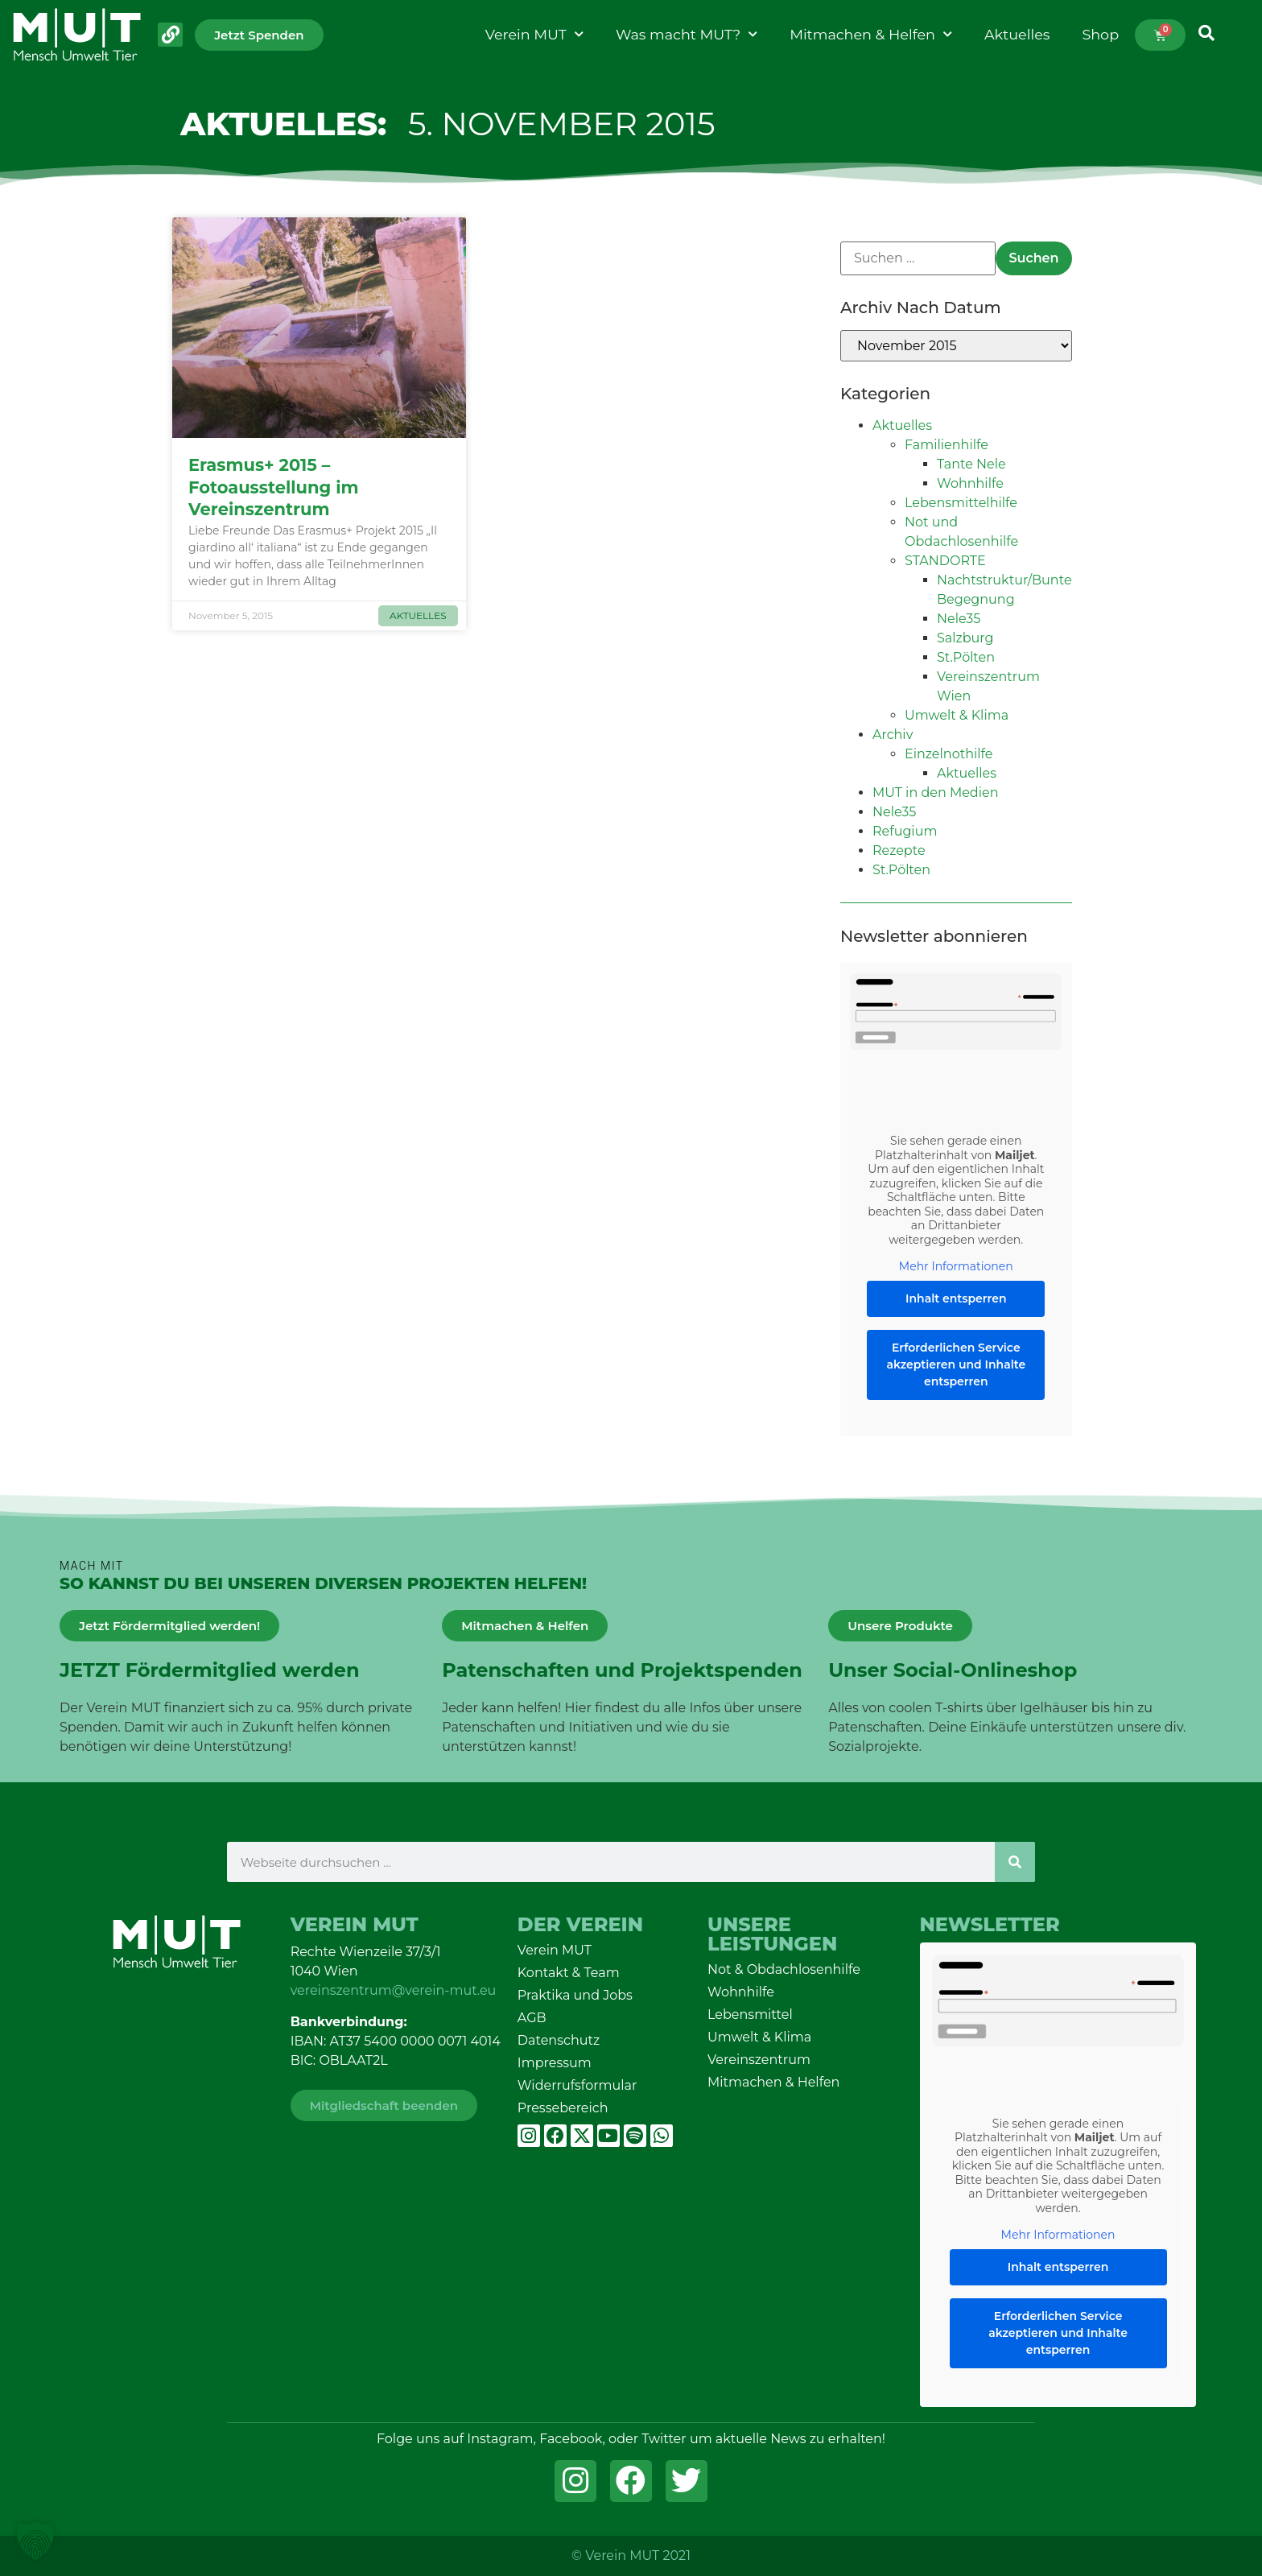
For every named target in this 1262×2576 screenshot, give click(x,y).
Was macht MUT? (686, 34)
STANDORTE (945, 560)
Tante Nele (971, 464)
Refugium (904, 831)
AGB (532, 2017)
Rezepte (899, 850)
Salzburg (965, 638)
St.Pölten (966, 657)
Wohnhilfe (970, 483)
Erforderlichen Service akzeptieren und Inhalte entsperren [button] (955, 1364)
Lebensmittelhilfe (961, 502)
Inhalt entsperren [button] (956, 1298)
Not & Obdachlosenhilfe (783, 1969)
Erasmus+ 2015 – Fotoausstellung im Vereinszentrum (273, 487)
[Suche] (1015, 1862)
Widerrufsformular (577, 2085)
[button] (35, 2540)
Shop (1100, 34)
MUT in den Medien (935, 792)
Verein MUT (534, 34)
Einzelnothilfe (949, 754)
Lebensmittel (750, 2014)
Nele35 (958, 618)
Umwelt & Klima (956, 715)
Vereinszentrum (758, 2059)
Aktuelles (1017, 34)
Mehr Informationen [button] (956, 1267)
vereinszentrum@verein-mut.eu (394, 1990)
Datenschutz (559, 2040)
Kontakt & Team (569, 1972)
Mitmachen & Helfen (871, 34)
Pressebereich (563, 2108)
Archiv (892, 734)
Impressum (555, 2062)
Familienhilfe (946, 444)
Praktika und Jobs (575, 1995)
